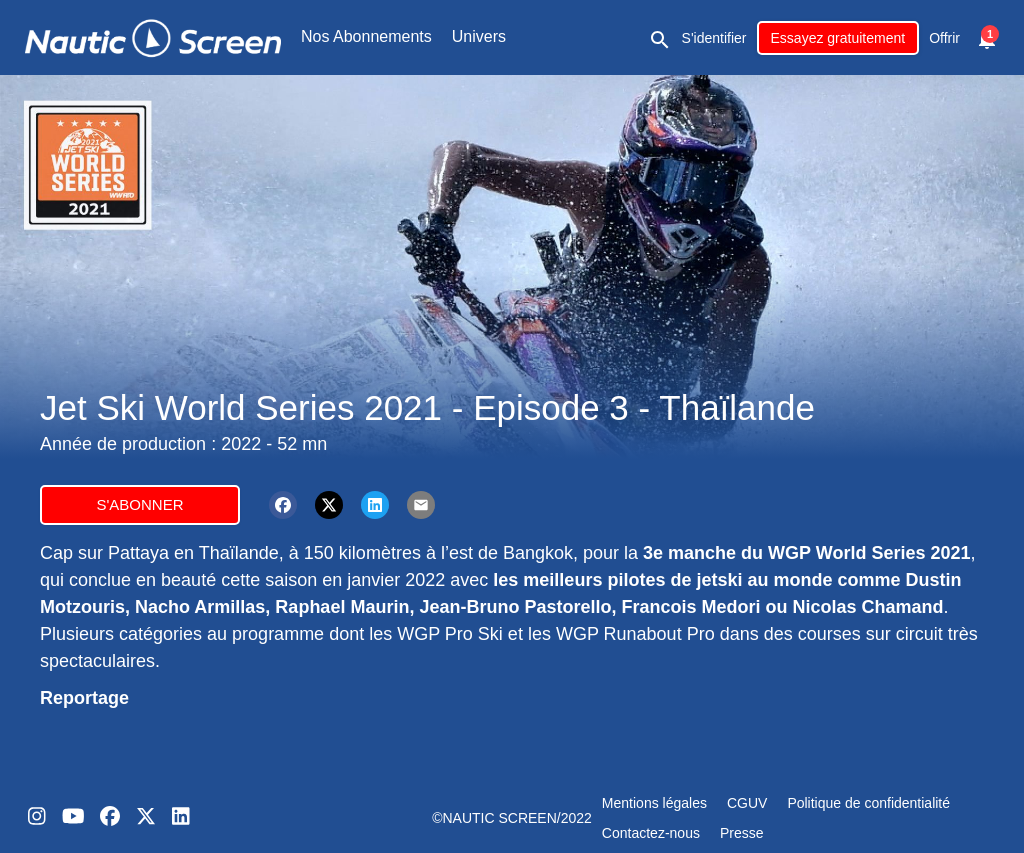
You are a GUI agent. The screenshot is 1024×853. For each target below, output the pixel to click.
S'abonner (139, 504)
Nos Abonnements (366, 36)
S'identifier (714, 38)
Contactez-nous (651, 833)
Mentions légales (654, 803)
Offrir (944, 38)
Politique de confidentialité (868, 803)
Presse (742, 833)
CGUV (747, 803)
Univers (479, 36)
